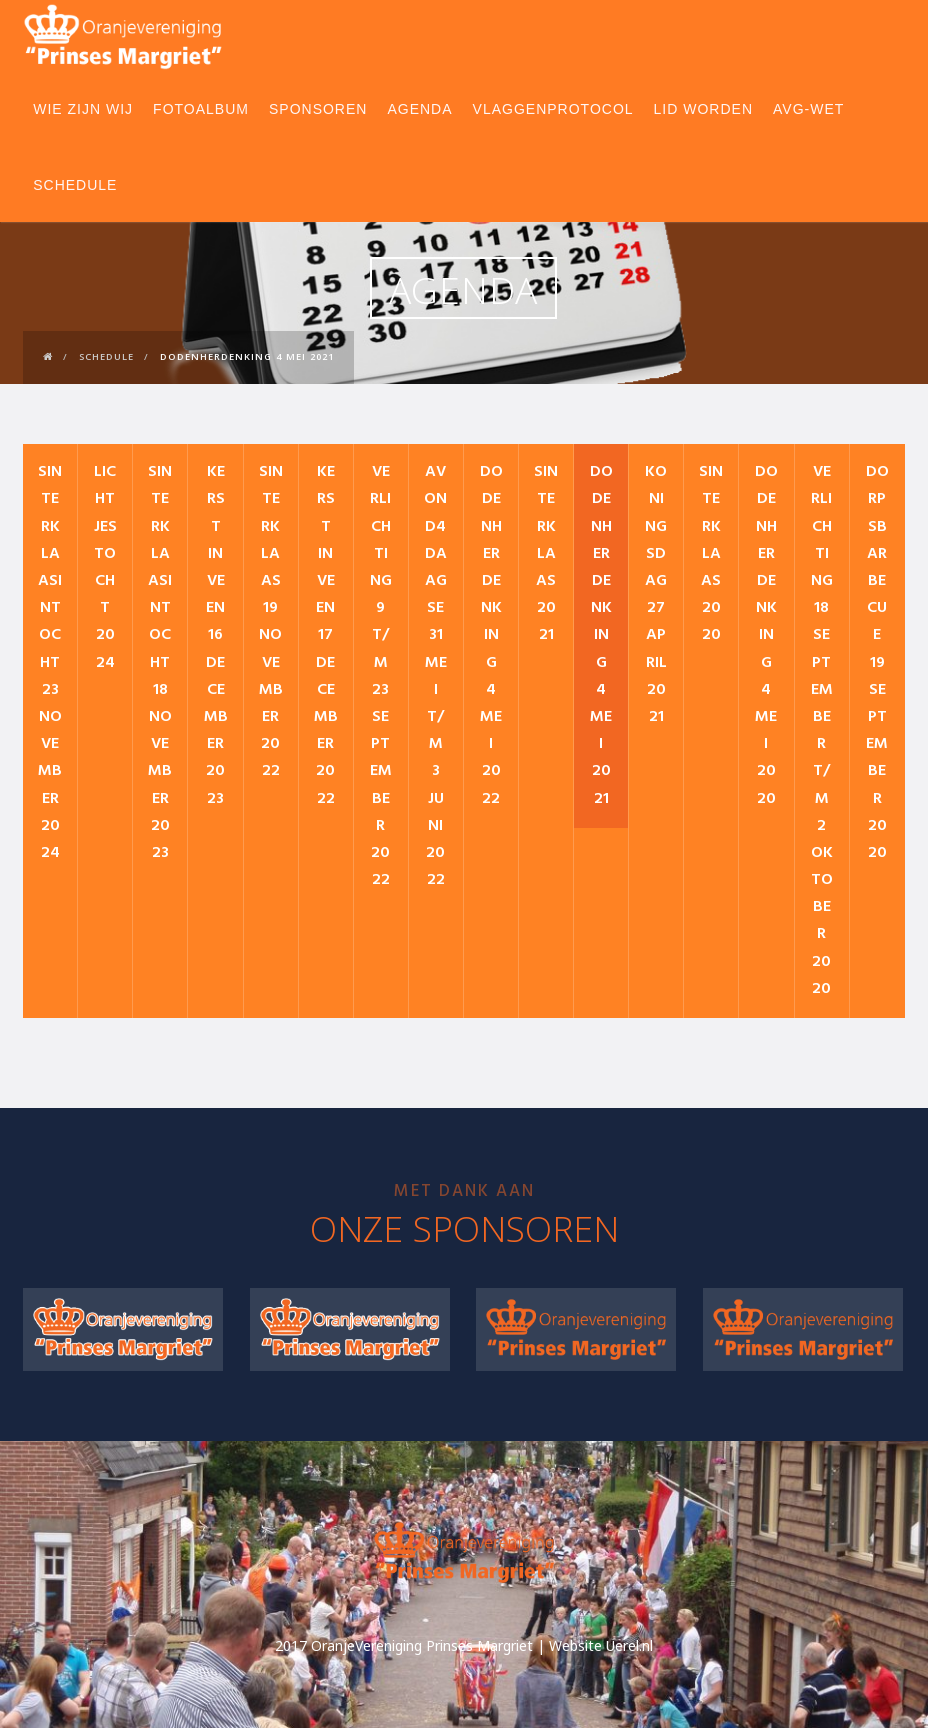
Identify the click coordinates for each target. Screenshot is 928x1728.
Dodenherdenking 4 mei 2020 (766, 635)
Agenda (419, 109)
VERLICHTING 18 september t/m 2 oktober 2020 (822, 730)
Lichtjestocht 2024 (105, 567)
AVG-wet (808, 109)
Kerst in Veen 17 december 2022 (326, 635)
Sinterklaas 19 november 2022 (271, 621)
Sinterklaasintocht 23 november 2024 (50, 662)
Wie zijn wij (83, 109)
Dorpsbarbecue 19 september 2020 (877, 662)
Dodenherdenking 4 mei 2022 (491, 635)
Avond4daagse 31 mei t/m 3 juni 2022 (435, 676)
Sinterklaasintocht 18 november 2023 (160, 662)
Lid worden (703, 109)
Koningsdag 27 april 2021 (656, 594)
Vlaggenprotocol (553, 109)
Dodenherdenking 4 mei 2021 (601, 635)
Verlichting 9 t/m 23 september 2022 (381, 676)
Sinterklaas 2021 (546, 553)
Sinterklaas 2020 (711, 553)
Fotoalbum (201, 109)
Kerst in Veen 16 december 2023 (216, 635)
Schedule (75, 185)
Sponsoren (318, 109)
